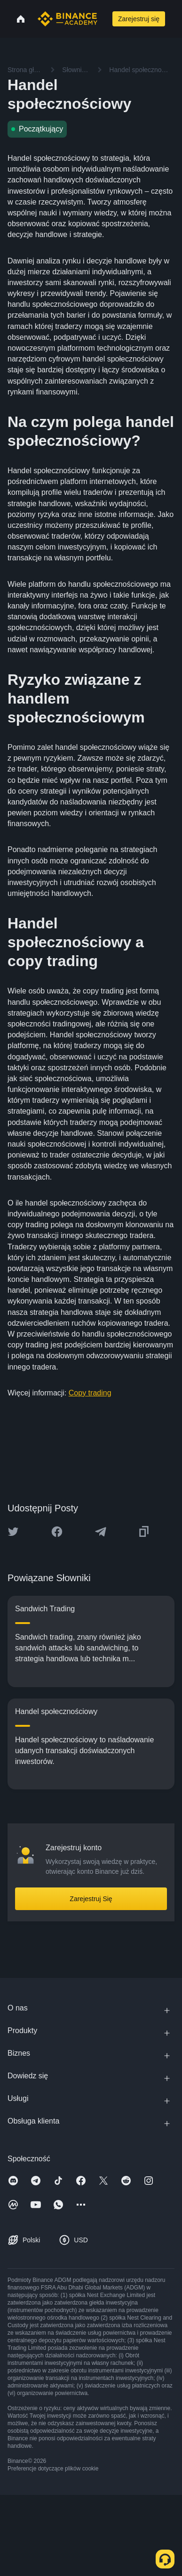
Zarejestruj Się (91, 1899)
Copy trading (90, 1393)
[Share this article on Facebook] (57, 1531)
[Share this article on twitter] (13, 1531)
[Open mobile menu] (176, 18)
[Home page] (67, 18)
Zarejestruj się (138, 19)
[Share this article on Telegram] (100, 1531)
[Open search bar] (104, 18)
